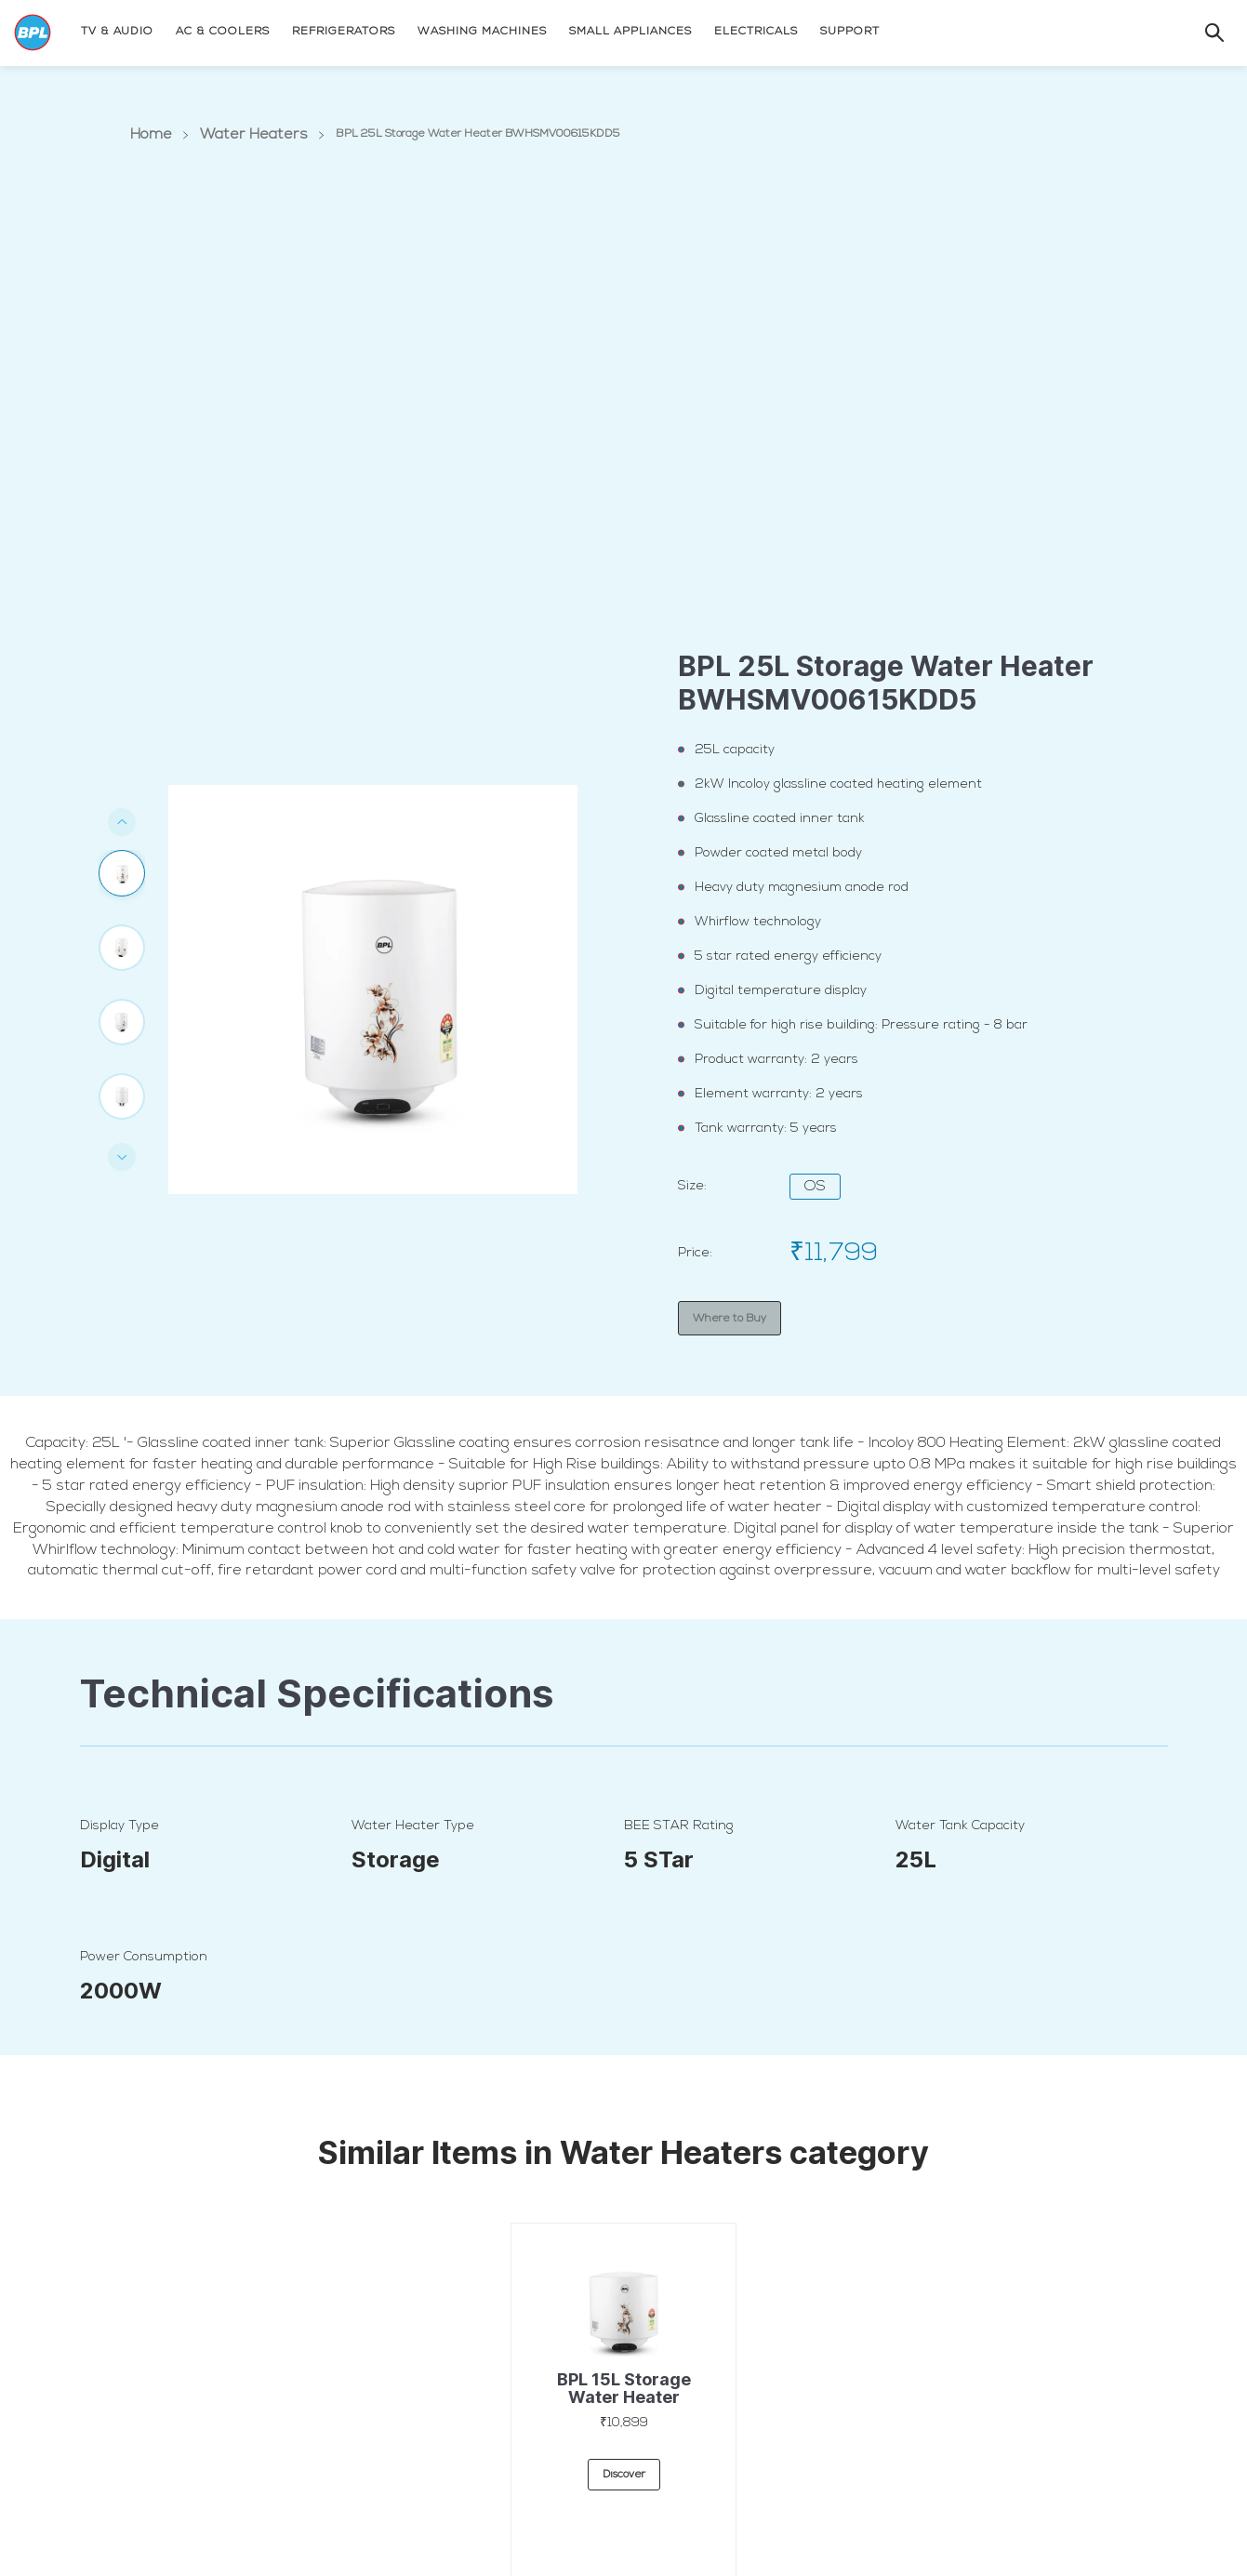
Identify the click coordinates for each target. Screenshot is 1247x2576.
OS (815, 1186)
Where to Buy (729, 1316)
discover (624, 2488)
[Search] (1196, 30)
